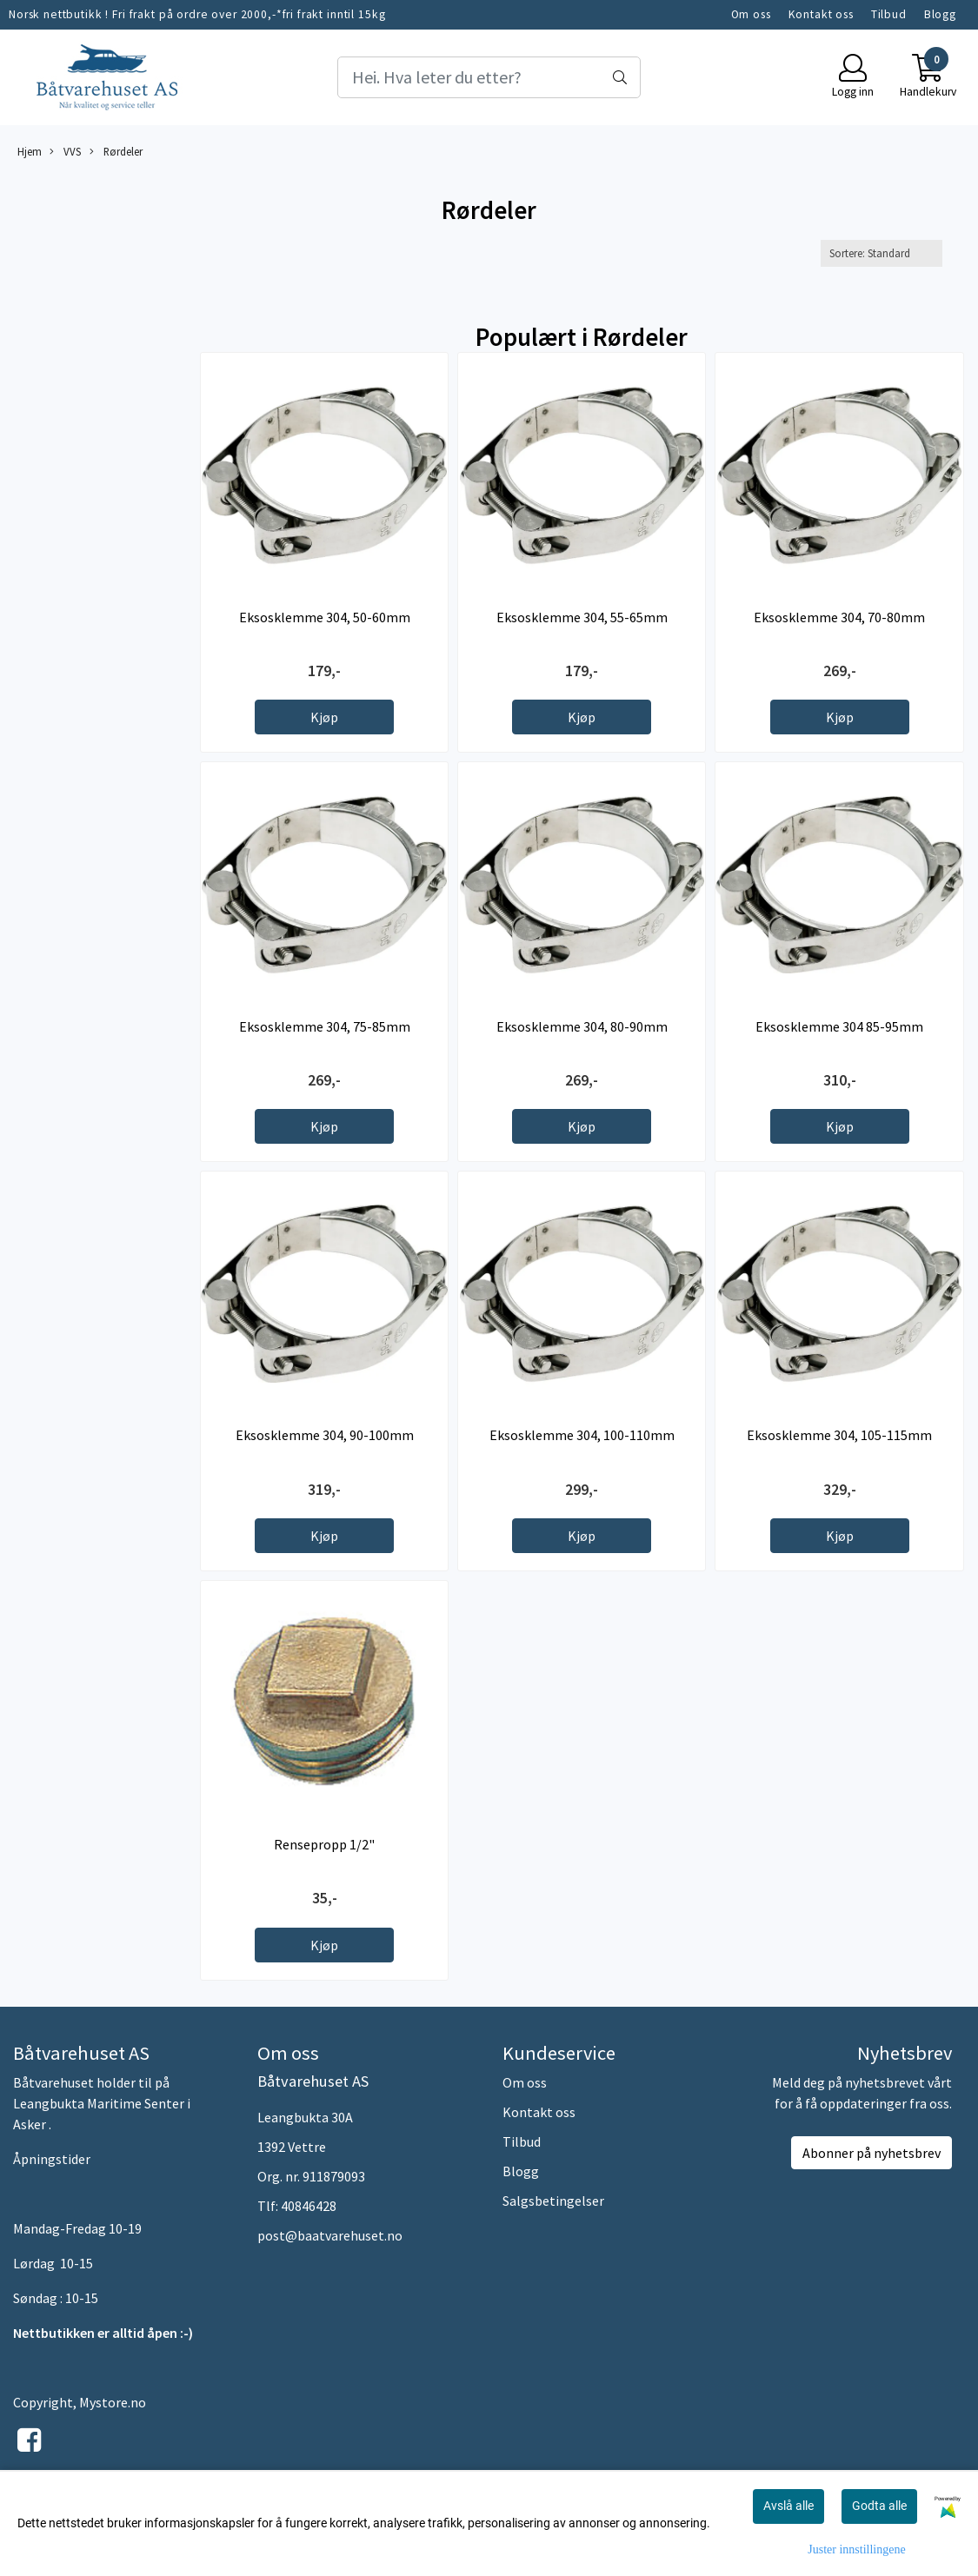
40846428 (308, 2205)
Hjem (29, 151)
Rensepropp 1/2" (324, 1844)
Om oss (751, 14)
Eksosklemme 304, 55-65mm (582, 617)
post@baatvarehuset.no (330, 2235)
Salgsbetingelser (553, 2200)
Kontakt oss (821, 14)
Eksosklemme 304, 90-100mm (325, 1435)
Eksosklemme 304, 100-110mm (582, 1435)
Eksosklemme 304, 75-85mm (324, 1026)
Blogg (940, 14)
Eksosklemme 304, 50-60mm (324, 617)
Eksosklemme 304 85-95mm (839, 1026)
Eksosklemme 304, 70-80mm (839, 617)
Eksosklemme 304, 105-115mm (839, 1435)
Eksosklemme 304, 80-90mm (582, 1026)
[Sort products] (881, 253)
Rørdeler (116, 151)
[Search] (488, 77)
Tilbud (889, 14)
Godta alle (879, 2506)
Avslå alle (788, 2506)
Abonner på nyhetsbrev (871, 2152)
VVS (65, 151)
